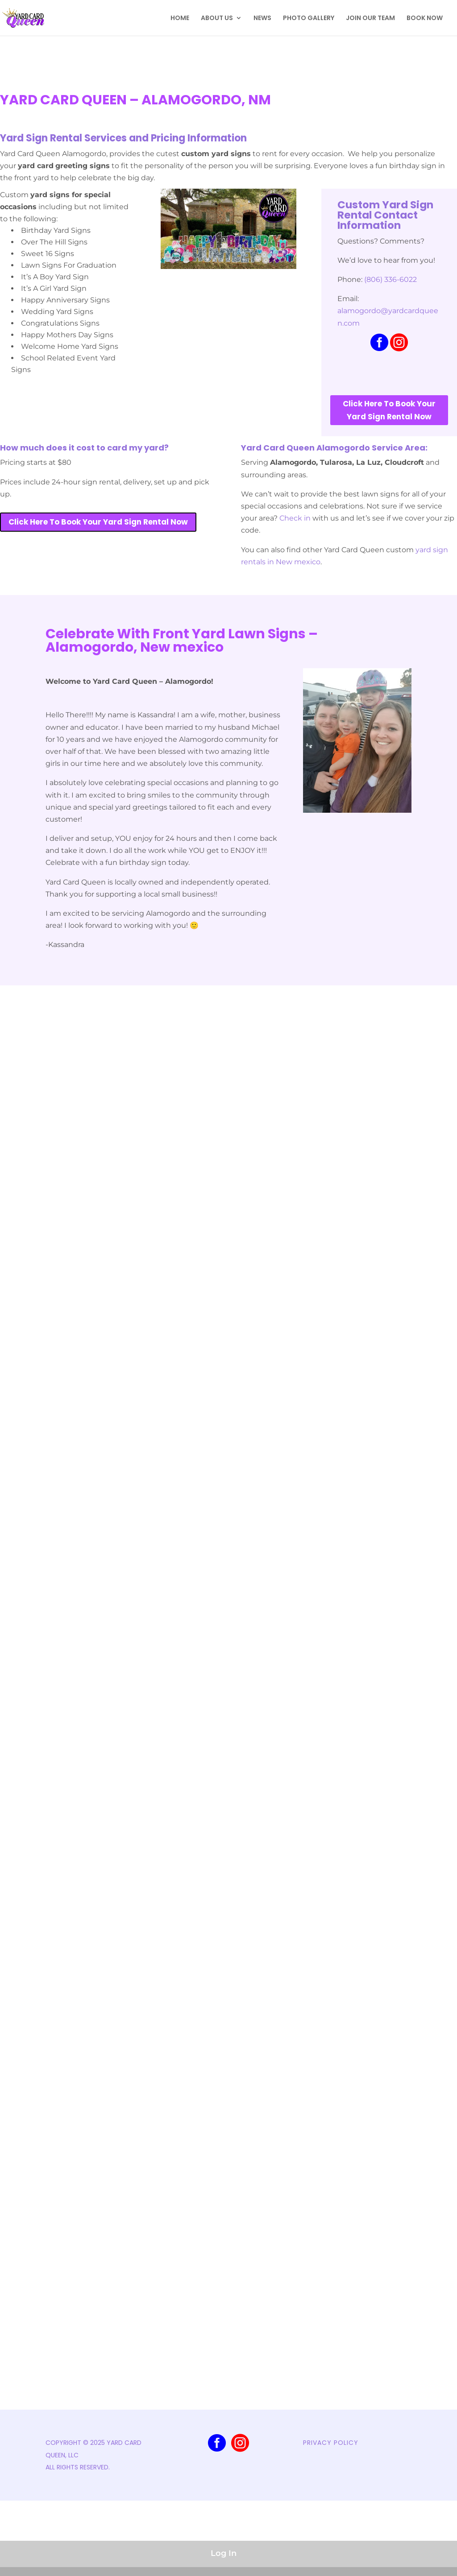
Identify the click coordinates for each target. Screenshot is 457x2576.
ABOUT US (217, 18)
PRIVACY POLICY (330, 2442)
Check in (295, 518)
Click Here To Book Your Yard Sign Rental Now (389, 410)
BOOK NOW (425, 18)
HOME (179, 18)
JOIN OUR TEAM (370, 18)
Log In (224, 2553)
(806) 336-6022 (390, 279)
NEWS (262, 18)
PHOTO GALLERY (308, 18)
